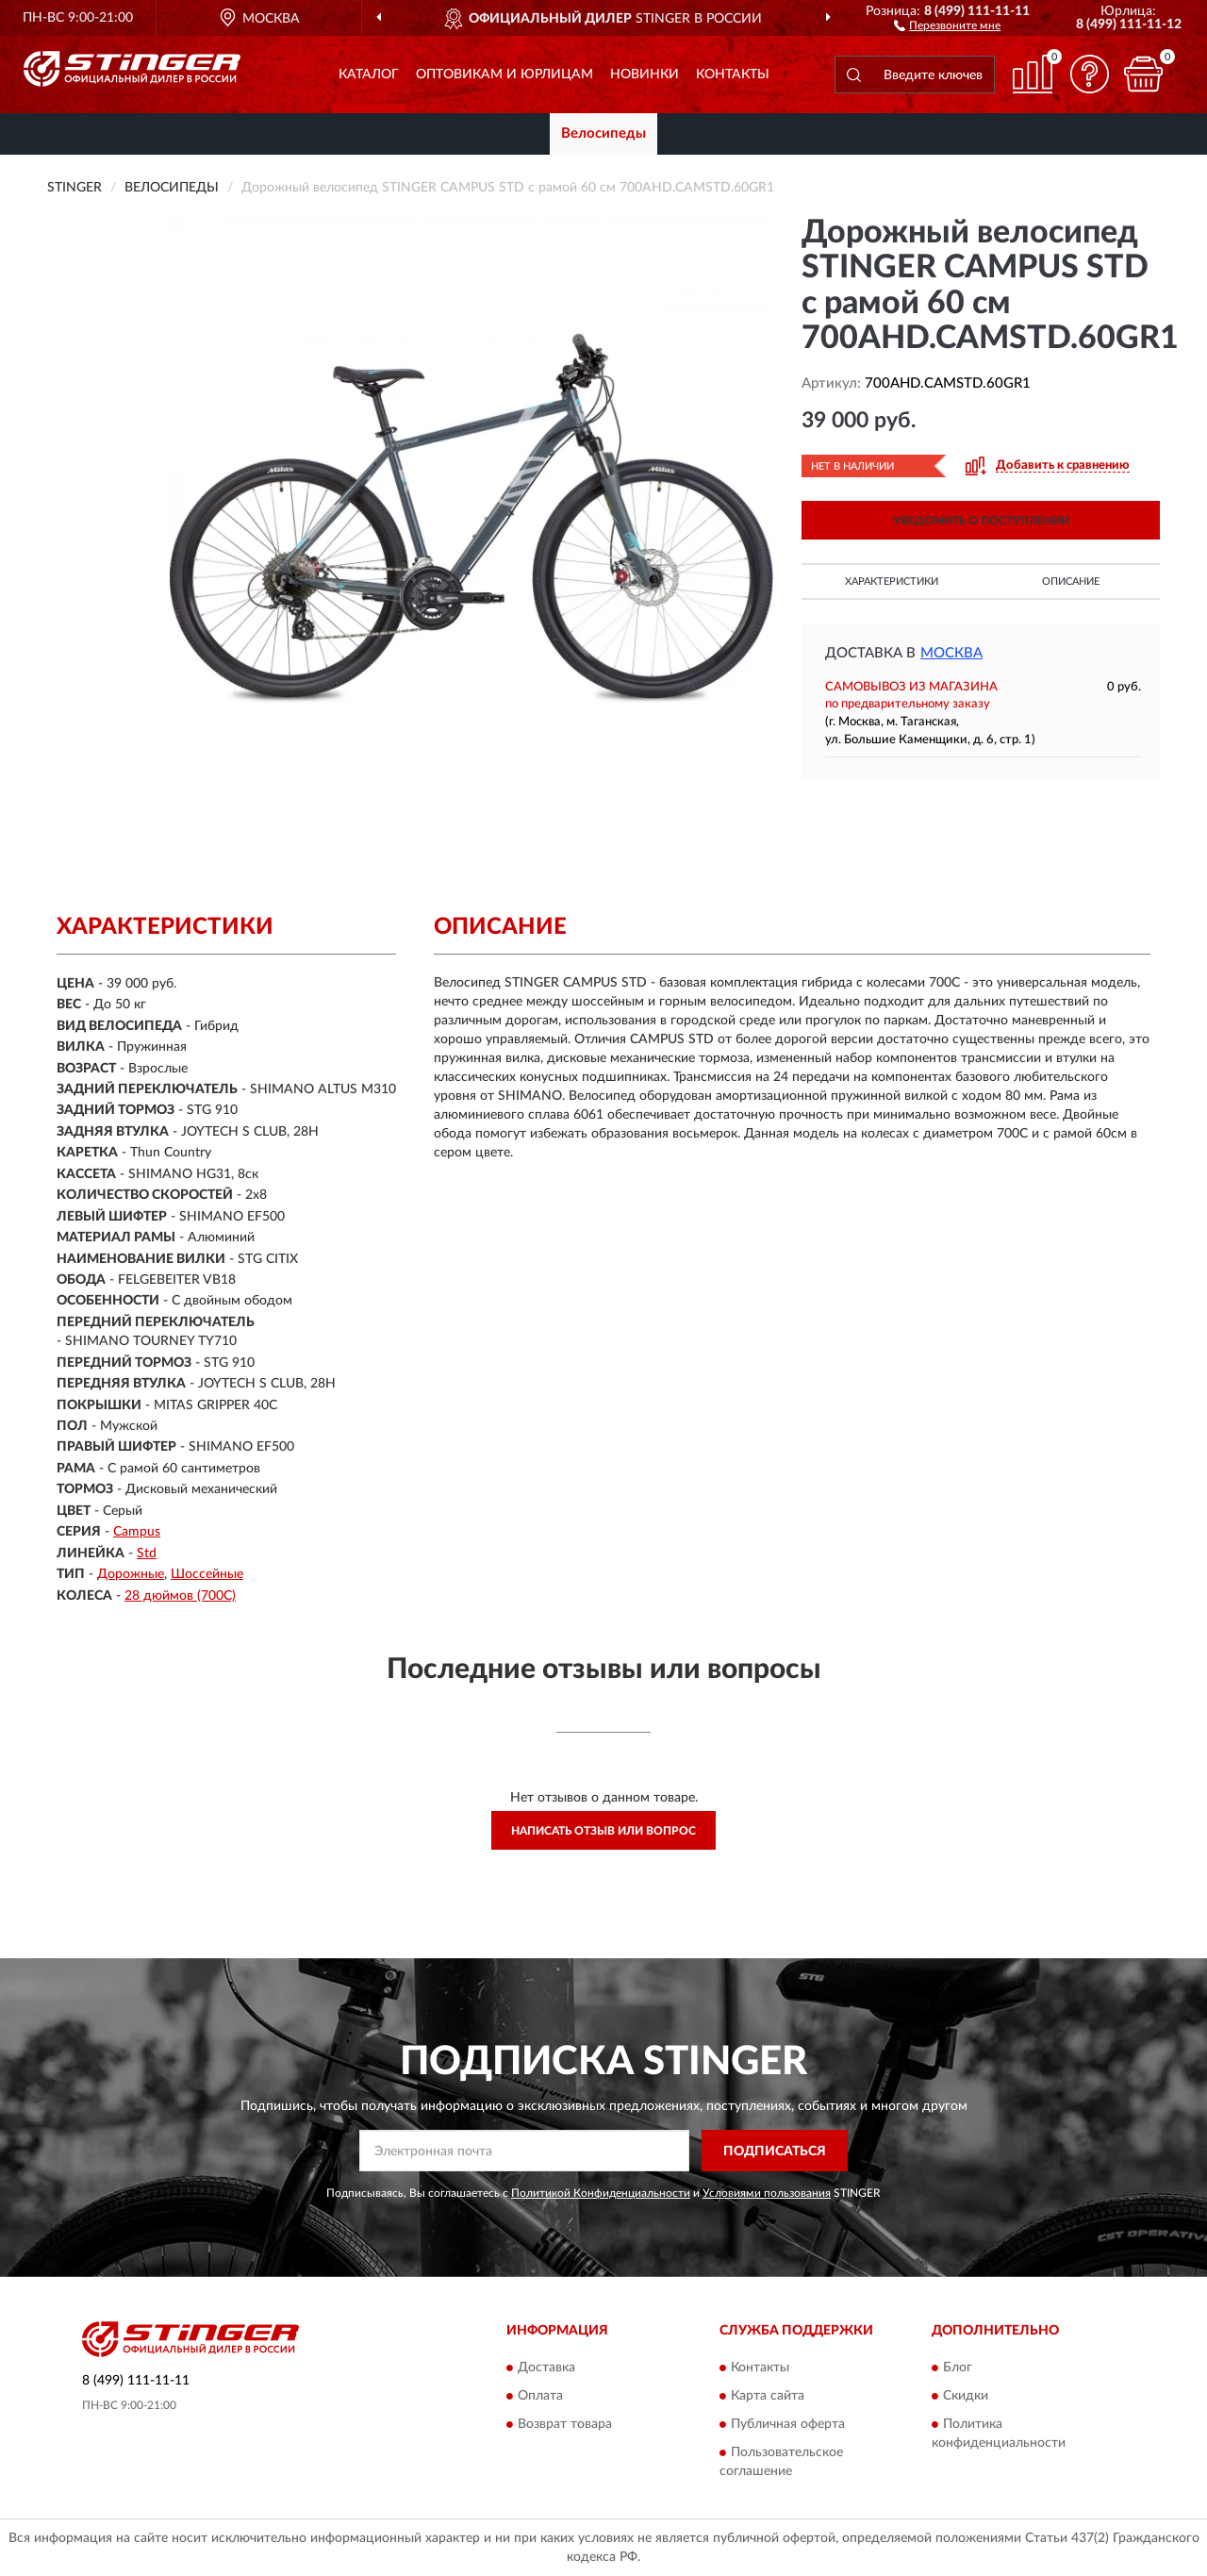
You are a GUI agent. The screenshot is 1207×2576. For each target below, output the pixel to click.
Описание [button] (1071, 581)
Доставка (546, 2367)
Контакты (732, 74)
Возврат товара (565, 2424)
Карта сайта (767, 2395)
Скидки (965, 2395)
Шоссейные (207, 1574)
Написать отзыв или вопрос (603, 1830)
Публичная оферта (788, 2424)
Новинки (644, 74)
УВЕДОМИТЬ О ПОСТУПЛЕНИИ (981, 520)
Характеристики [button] (891, 581)
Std (147, 1553)
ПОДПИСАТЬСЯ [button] (774, 2151)
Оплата (540, 2395)
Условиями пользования (767, 2193)
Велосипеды (603, 133)
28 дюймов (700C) (180, 1596)
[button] (947, 24)
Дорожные (130, 1574)
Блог (957, 2367)
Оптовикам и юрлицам (504, 74)
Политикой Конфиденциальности (600, 2193)
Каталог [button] (369, 74)
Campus (136, 1531)
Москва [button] (951, 653)
